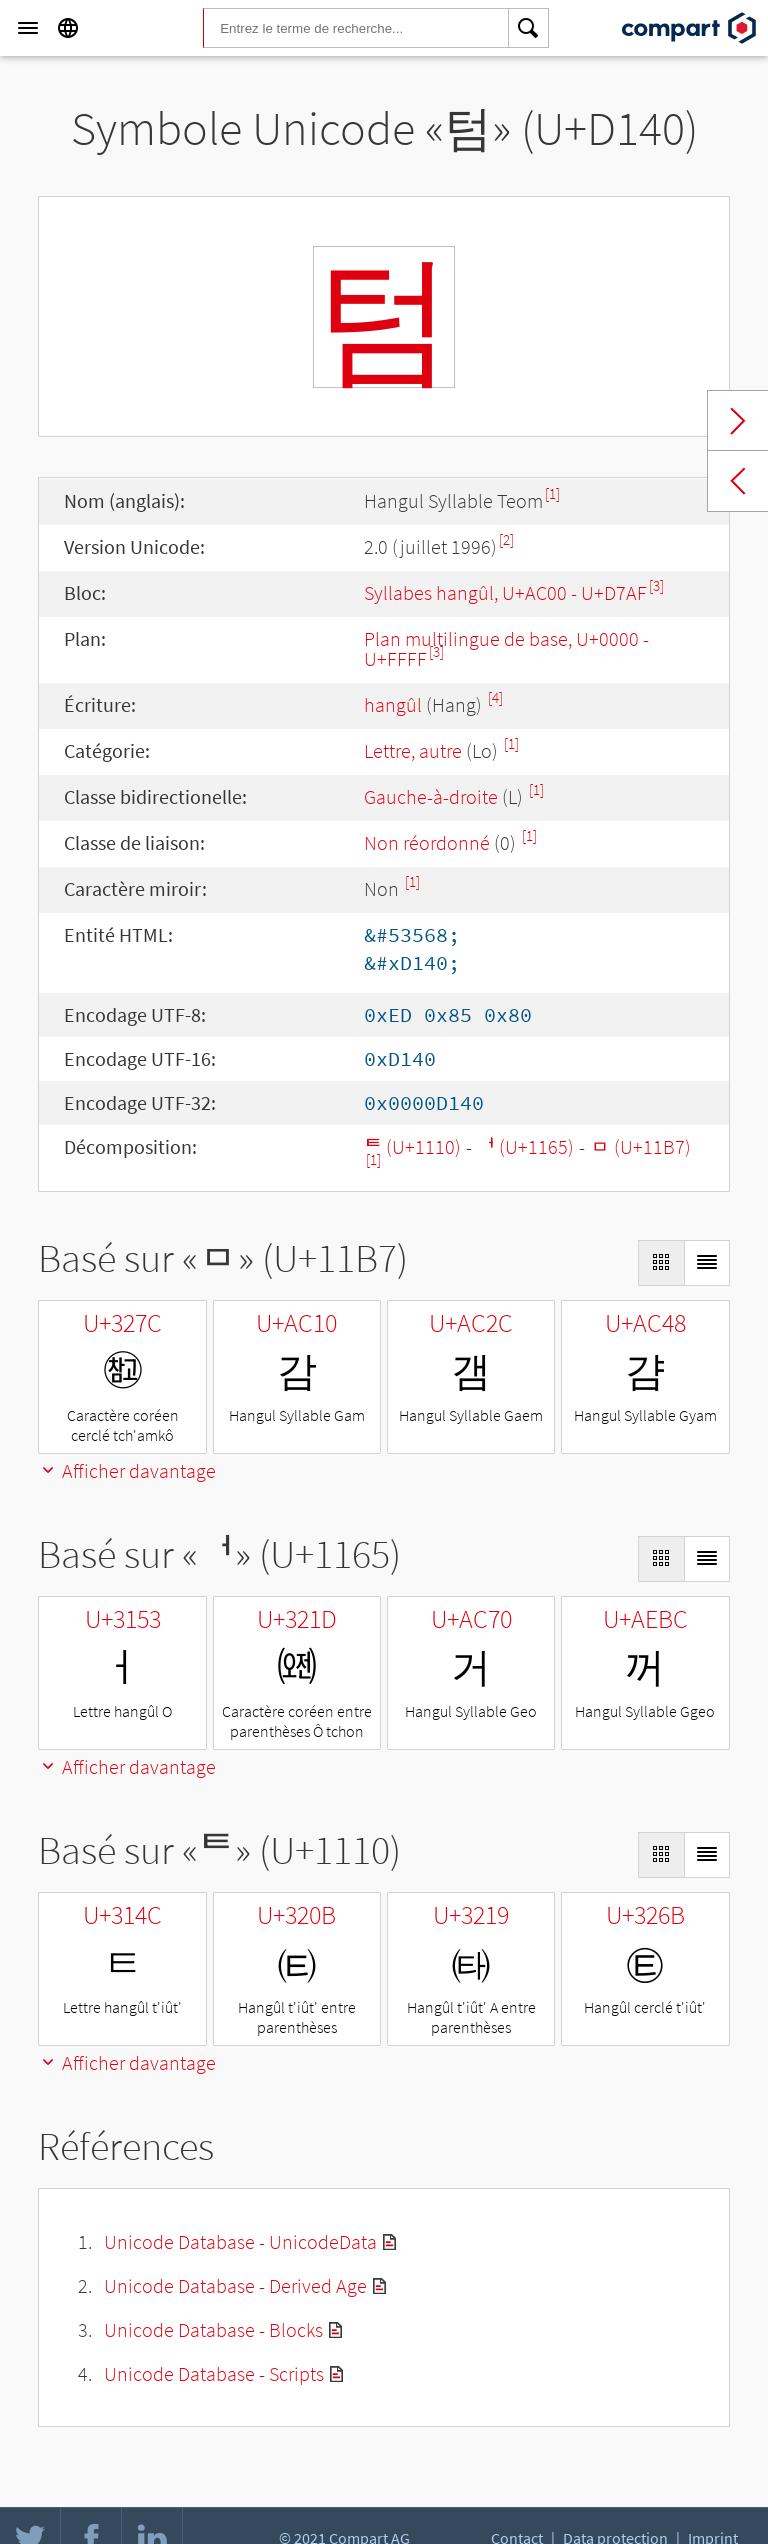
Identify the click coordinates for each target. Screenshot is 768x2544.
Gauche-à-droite (431, 796)
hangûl (393, 704)
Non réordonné (427, 842)
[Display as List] (707, 1263)
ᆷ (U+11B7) (640, 1146)
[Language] (68, 28)
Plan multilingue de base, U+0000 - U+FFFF (506, 648)
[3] (656, 585)
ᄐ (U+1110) (412, 1146)
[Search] (529, 28)
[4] (495, 697)
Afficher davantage (127, 1470)
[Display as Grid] (661, 1263)
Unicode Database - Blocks (213, 2329)
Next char (738, 421)
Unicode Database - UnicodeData (240, 2241)
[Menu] (28, 28)
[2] (506, 539)
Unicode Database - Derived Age (235, 2285)
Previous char (738, 481)
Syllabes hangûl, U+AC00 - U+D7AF (505, 592)
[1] (552, 493)
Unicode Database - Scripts (214, 2373)
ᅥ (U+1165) (525, 1146)
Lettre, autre (413, 750)
